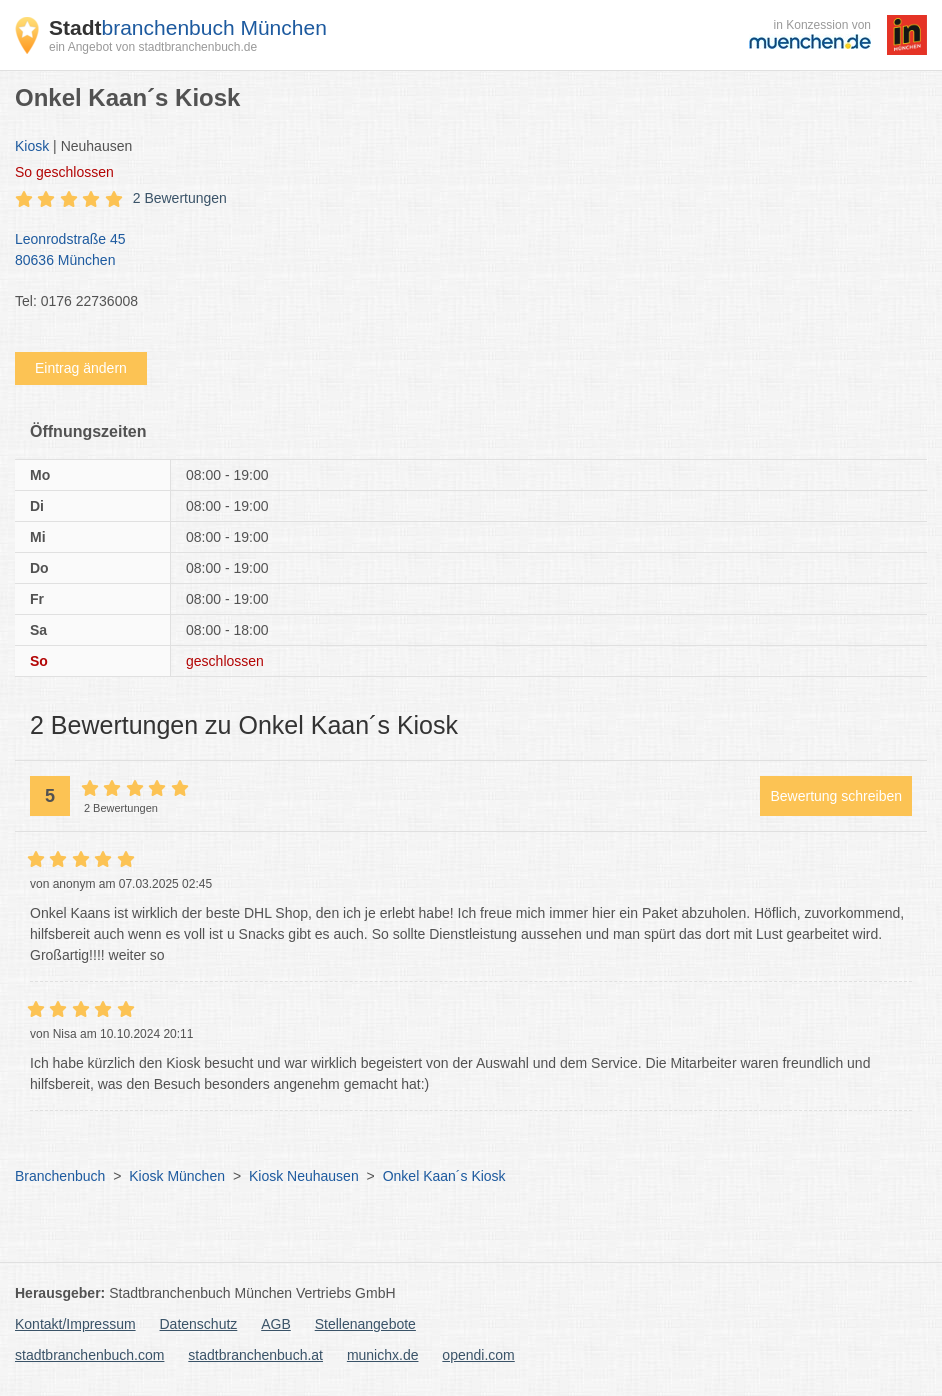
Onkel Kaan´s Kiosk (444, 1176)
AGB (276, 1324)
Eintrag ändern (81, 368)
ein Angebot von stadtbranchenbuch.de (153, 47)
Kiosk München (177, 1176)
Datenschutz (199, 1324)
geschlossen (64, 172)
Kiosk (32, 146)
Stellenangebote (365, 1324)
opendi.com (478, 1355)
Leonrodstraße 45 (461, 251)
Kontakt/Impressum (75, 1324)
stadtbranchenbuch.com (89, 1355)
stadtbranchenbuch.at (255, 1355)
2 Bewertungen (180, 198)
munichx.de (383, 1355)
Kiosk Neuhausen (304, 1176)
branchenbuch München (188, 27)
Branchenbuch (60, 1176)
